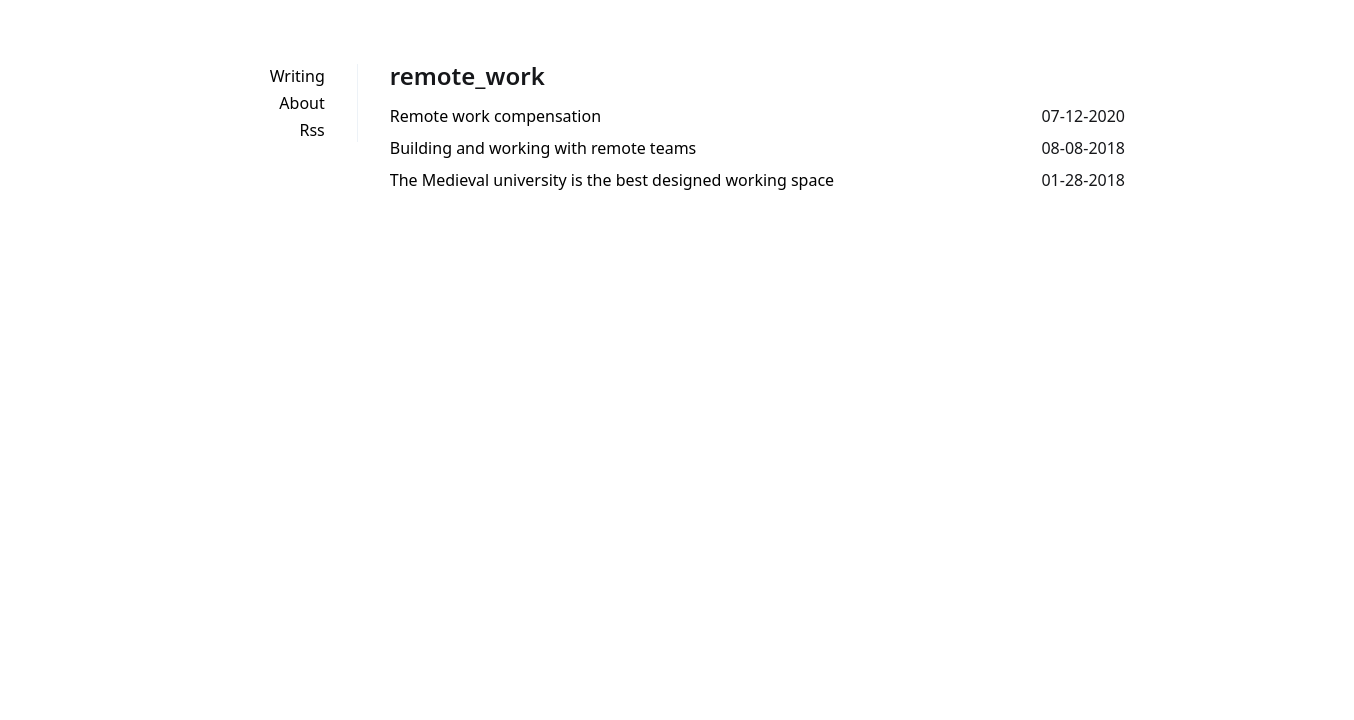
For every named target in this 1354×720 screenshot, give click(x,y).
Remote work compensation (495, 116)
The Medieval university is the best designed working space (612, 180)
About (301, 103)
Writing (297, 76)
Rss (311, 130)
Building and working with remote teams (543, 148)
